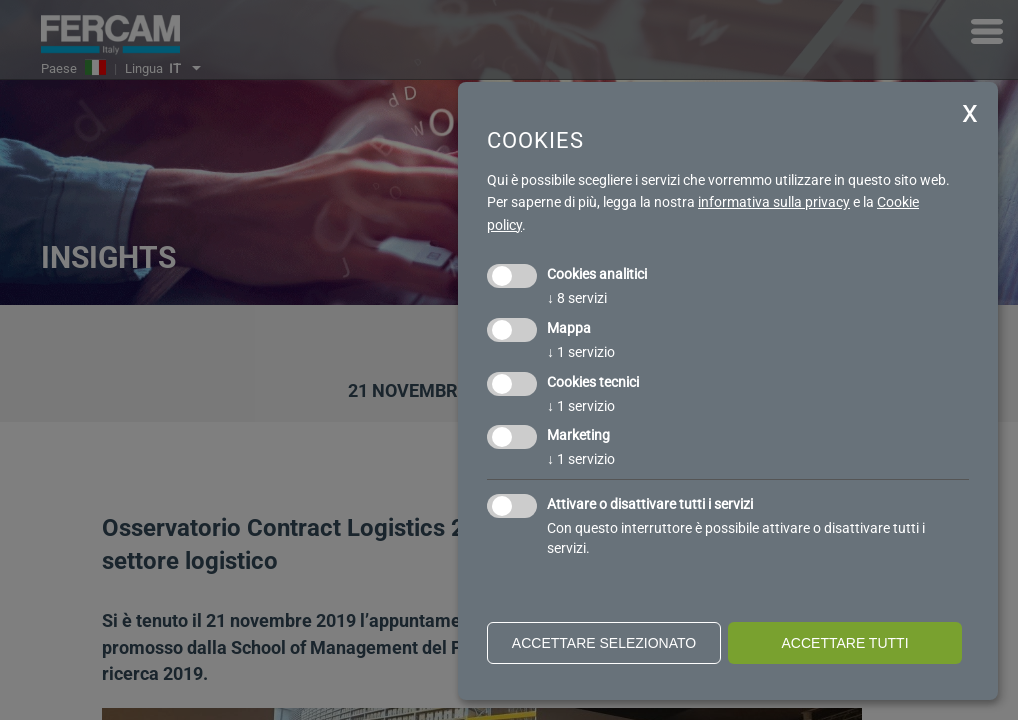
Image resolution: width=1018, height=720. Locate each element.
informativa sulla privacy (774, 202)
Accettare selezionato (604, 643)
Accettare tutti (844, 643)
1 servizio (581, 352)
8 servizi (577, 298)
